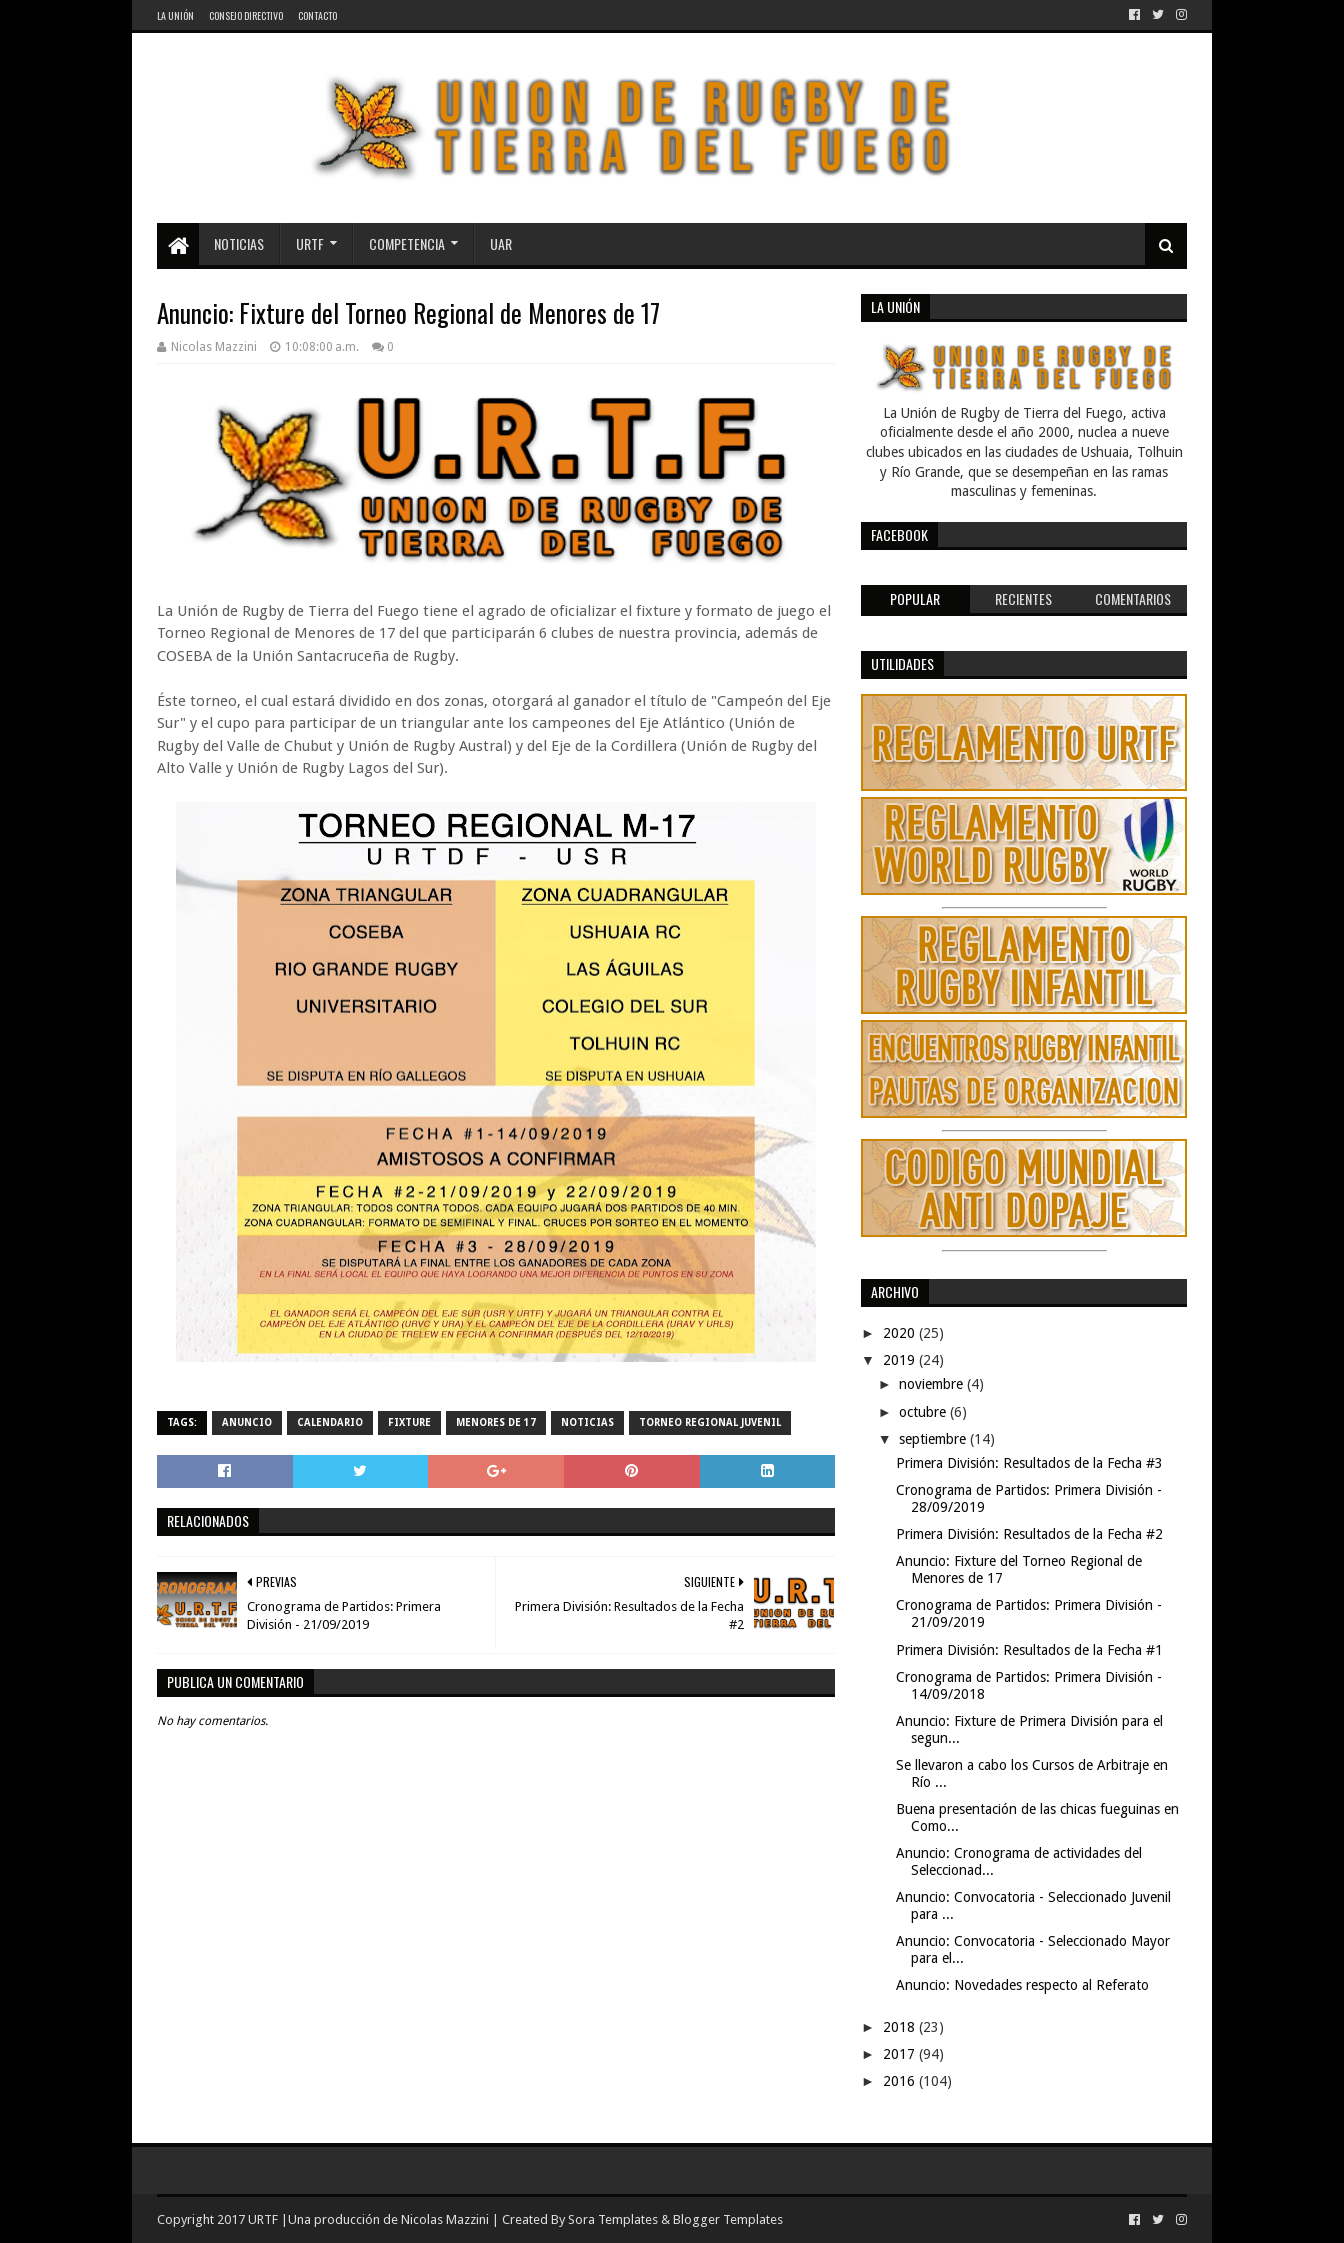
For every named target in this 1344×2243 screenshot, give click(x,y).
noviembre (933, 1384)
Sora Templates (613, 2219)
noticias (587, 1422)
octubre (924, 1412)
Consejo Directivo (246, 15)
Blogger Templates (728, 2219)
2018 (901, 2027)
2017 (901, 2054)
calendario (330, 1422)
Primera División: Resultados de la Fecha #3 (1029, 1463)
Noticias (239, 243)
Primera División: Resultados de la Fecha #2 (1029, 1534)
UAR (501, 243)
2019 (901, 1360)
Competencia (407, 243)
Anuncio (247, 1422)
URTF (310, 243)
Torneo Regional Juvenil (710, 1422)
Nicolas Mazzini (445, 2219)
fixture (409, 1422)
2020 (901, 1333)
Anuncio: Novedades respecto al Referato (1022, 1985)
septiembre (934, 1439)
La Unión (175, 15)
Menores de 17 (496, 1422)
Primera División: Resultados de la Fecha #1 (1029, 1650)
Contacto (317, 15)
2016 (901, 2081)
